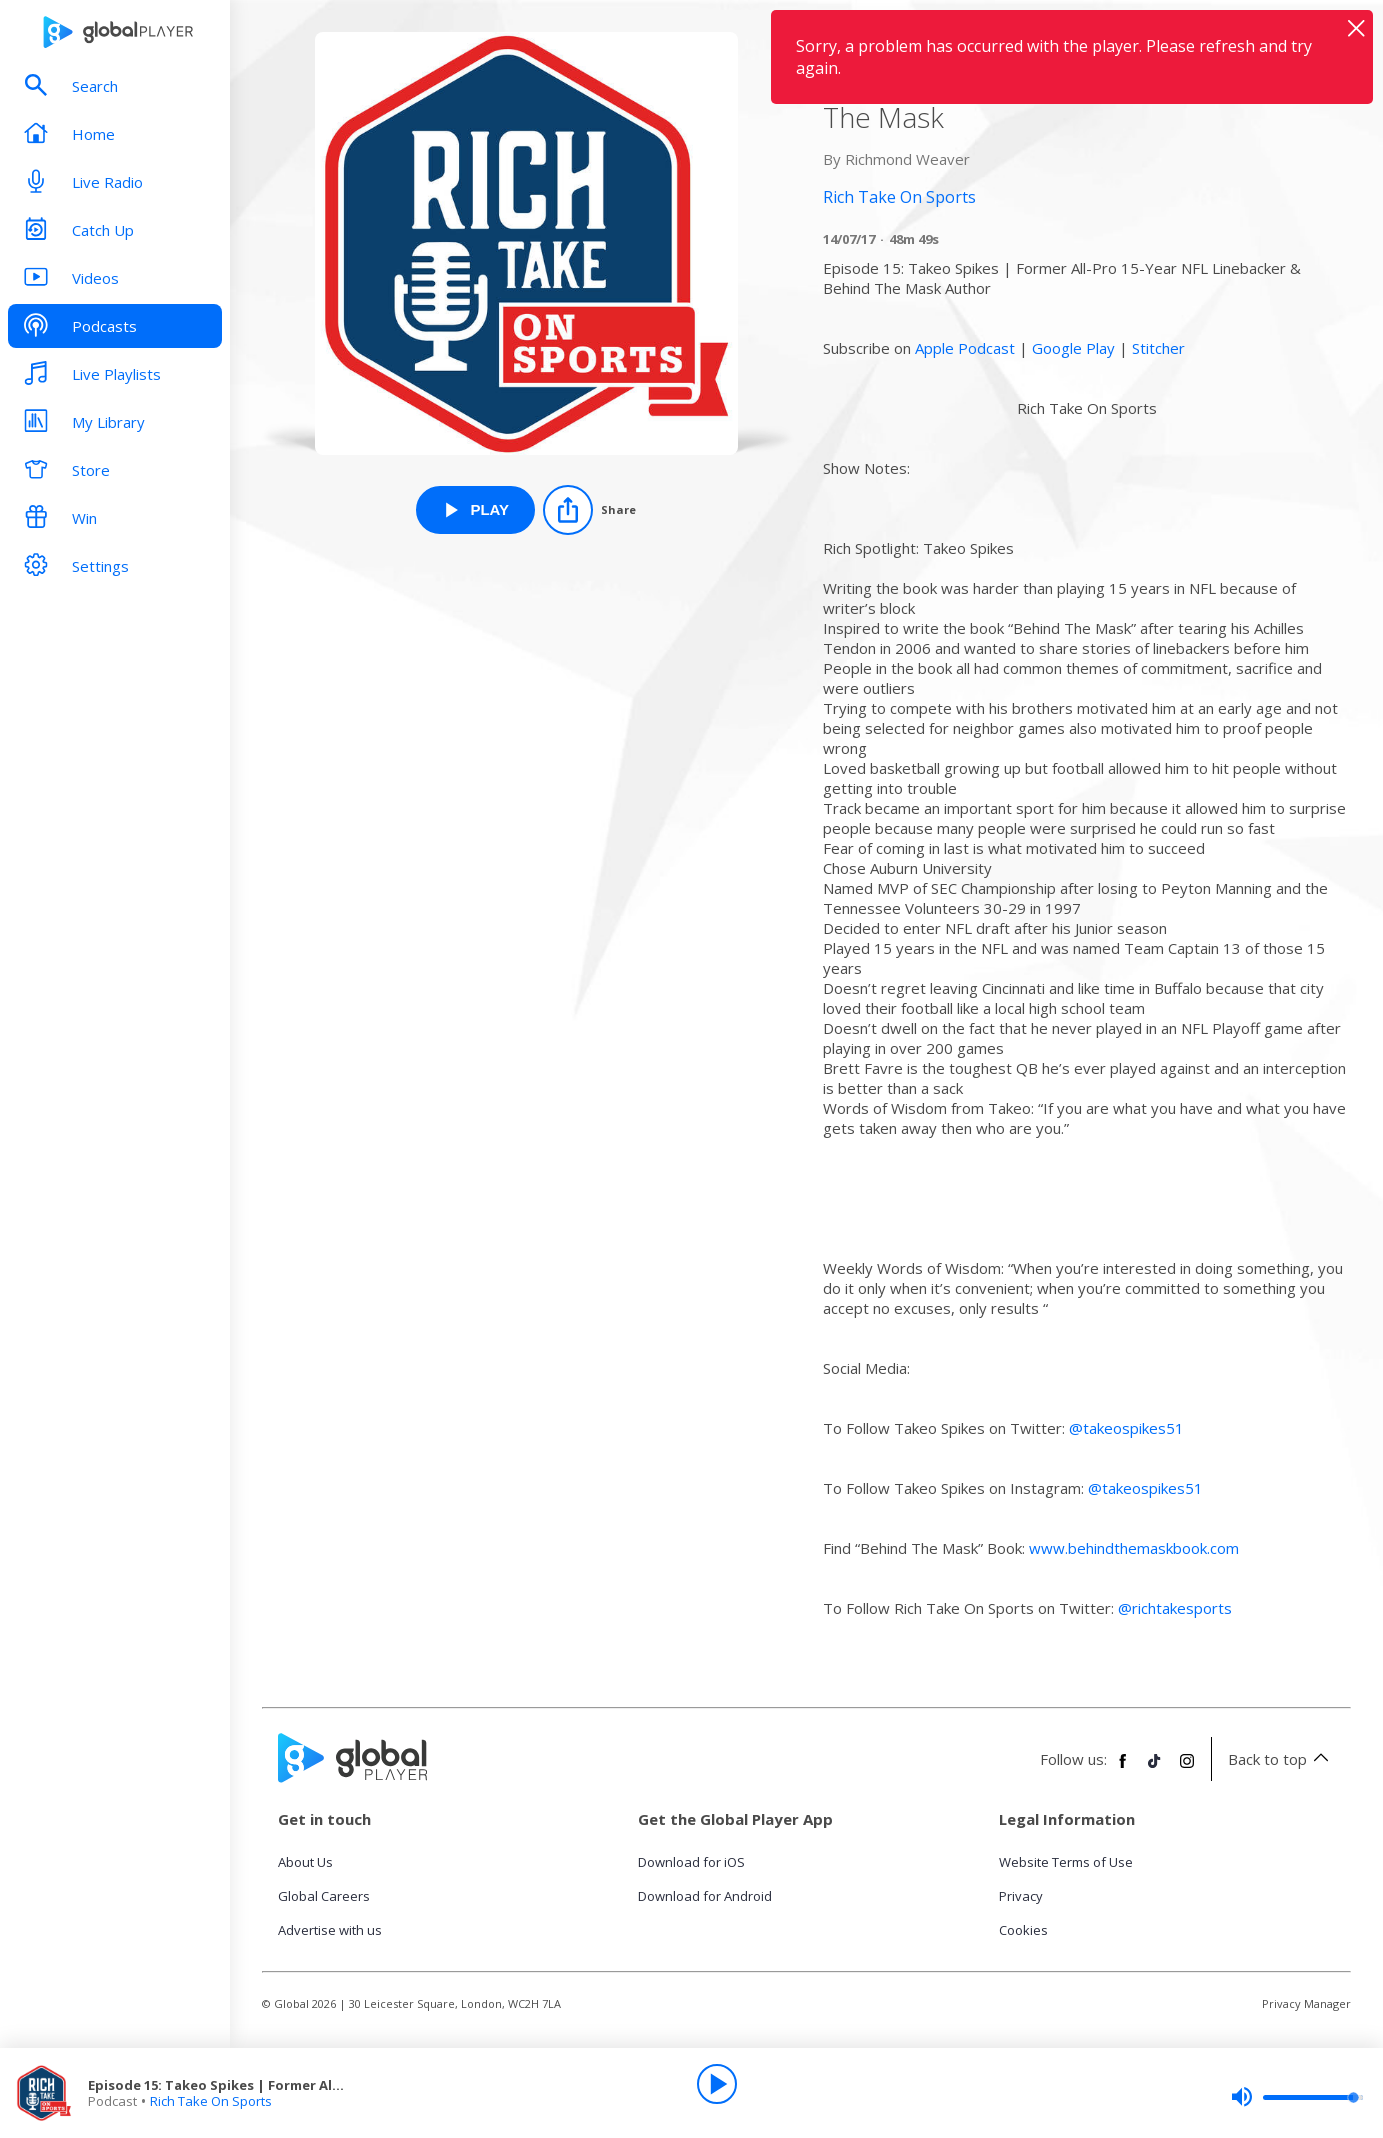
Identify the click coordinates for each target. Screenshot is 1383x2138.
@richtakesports (1175, 1608)
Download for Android (705, 1896)
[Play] (717, 2084)
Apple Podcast (965, 348)
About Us (305, 1862)
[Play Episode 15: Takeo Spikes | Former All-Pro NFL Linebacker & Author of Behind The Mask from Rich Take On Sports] (475, 510)
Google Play (1073, 348)
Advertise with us (330, 1930)
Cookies (1023, 1930)
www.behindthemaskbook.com (1134, 1548)
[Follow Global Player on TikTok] (1155, 1769)
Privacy (1021, 1896)
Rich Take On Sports (211, 2101)
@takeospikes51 (1126, 1428)
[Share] (589, 510)
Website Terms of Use (1066, 1862)
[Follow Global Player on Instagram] (1187, 1769)
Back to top (1281, 1759)
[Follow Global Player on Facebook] (1123, 1769)
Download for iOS (691, 1862)
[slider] (1297, 2097)
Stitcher (1158, 348)
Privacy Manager (1306, 2003)
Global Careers (324, 1896)
